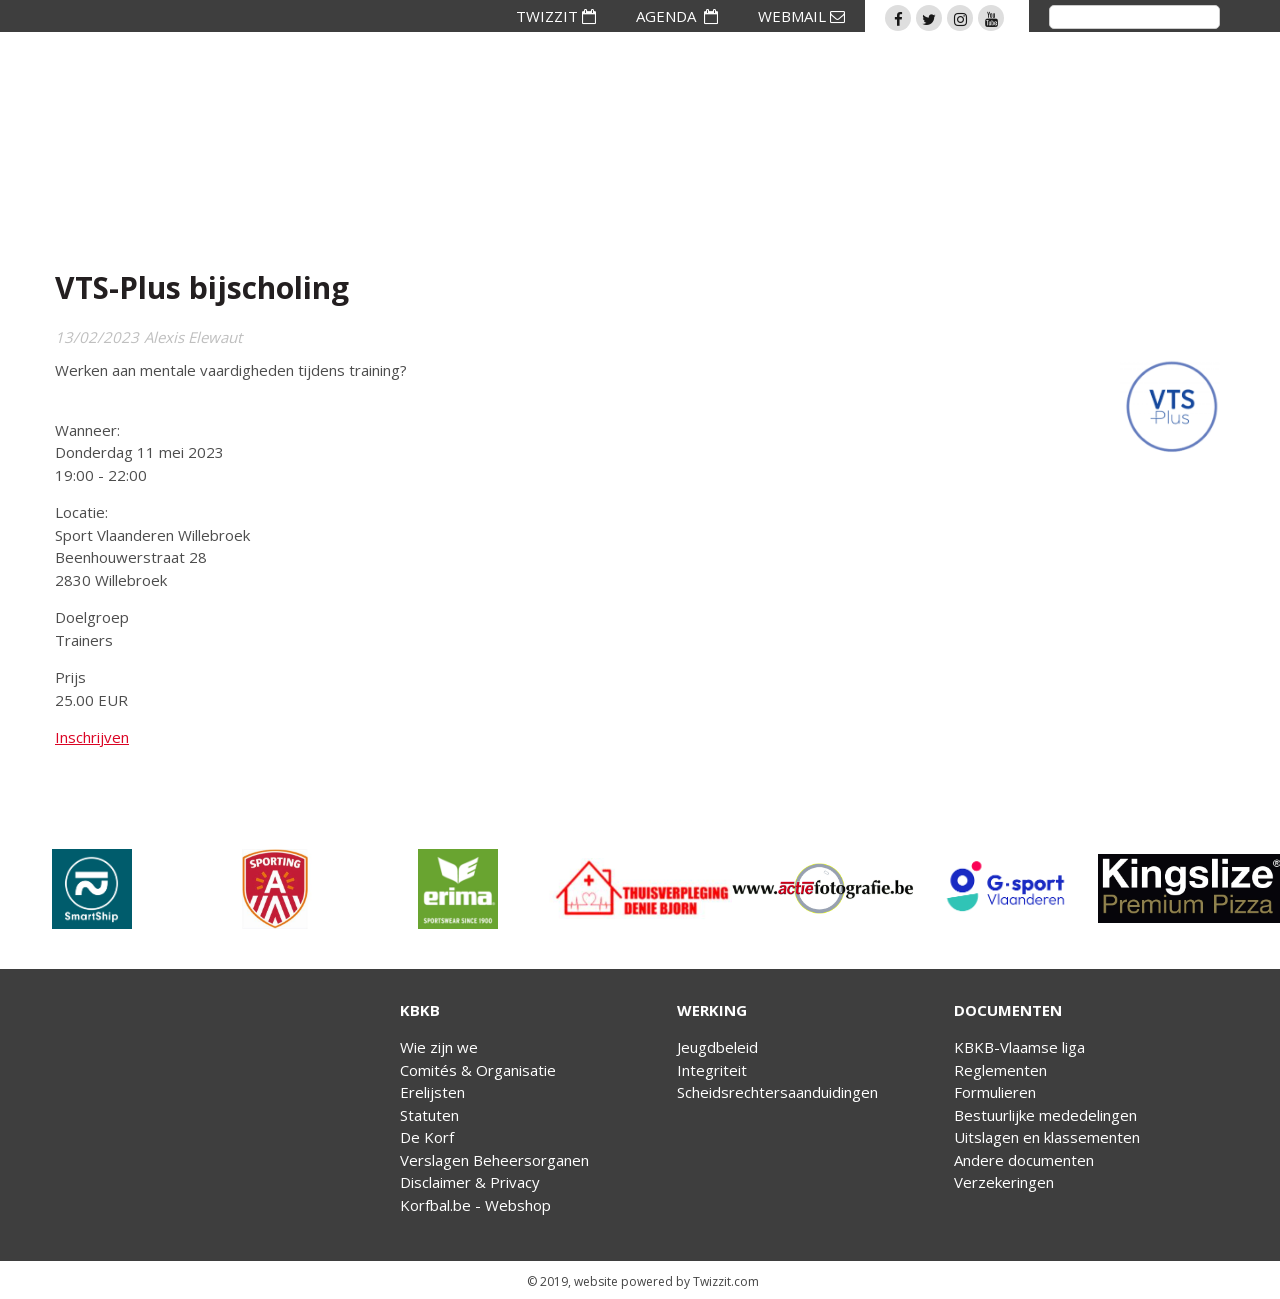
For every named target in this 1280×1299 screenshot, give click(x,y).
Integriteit (712, 1070)
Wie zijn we (439, 1047)
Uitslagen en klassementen (1047, 1137)
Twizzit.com (726, 1281)
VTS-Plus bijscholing (202, 287)
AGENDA (677, 16)
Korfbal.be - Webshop (475, 1205)
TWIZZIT (556, 16)
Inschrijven (92, 737)
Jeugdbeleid (717, 1047)
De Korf (427, 1137)
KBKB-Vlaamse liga (1019, 1047)
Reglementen (1000, 1070)
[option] (91, 889)
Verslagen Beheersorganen (494, 1160)
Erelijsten (432, 1092)
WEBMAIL (801, 16)
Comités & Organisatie (478, 1070)
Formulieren (995, 1092)
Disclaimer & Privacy (470, 1182)
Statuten (429, 1115)
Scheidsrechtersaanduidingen (777, 1092)
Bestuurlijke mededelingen (1045, 1115)
